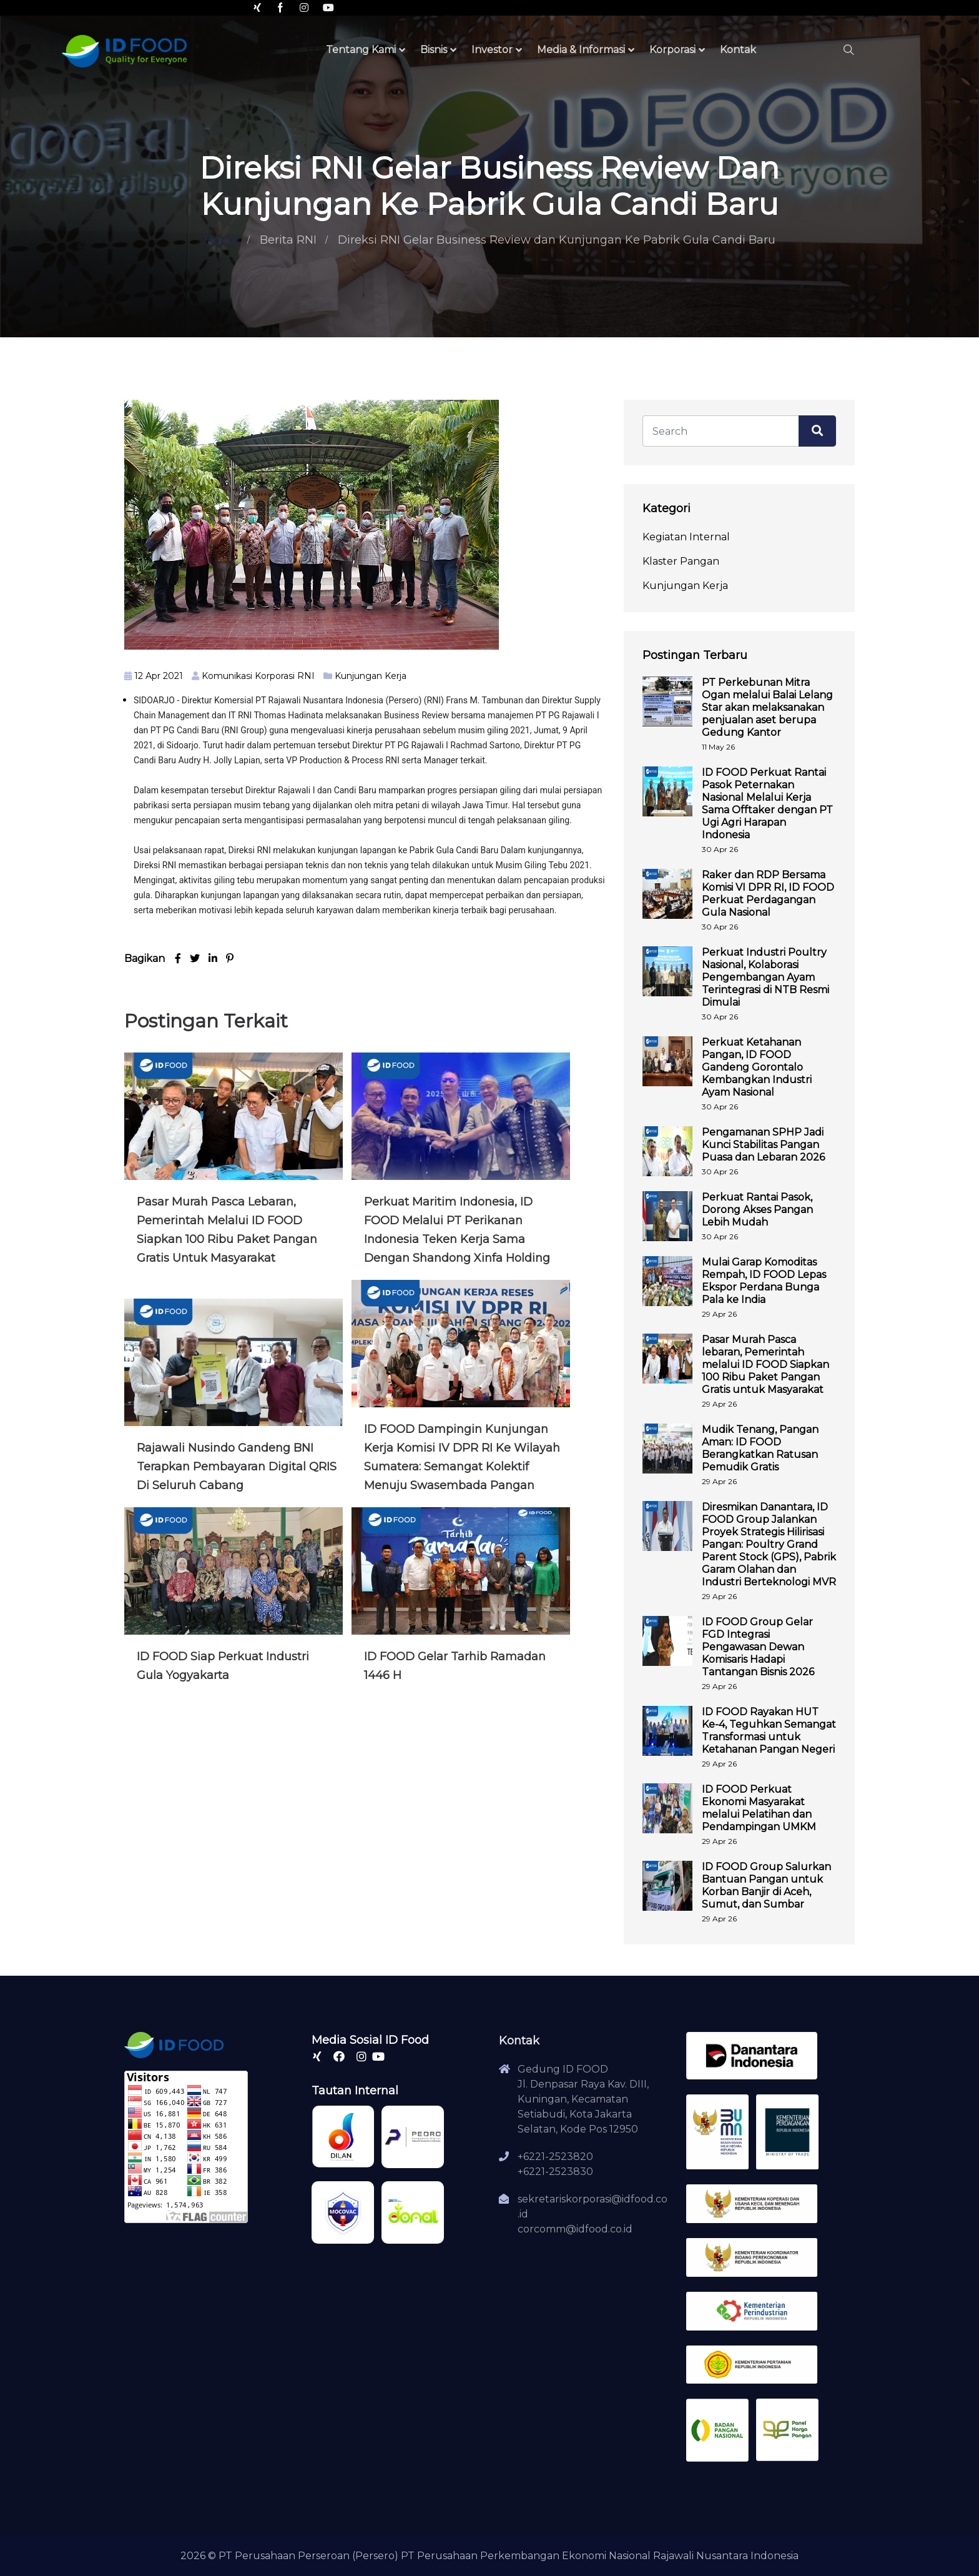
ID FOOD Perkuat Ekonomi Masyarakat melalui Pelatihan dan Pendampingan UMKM (759, 1808)
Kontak (738, 50)
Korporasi (672, 50)
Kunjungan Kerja (370, 675)
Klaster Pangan (680, 561)
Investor (492, 50)
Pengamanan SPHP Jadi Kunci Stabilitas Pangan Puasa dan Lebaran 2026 (763, 1144)
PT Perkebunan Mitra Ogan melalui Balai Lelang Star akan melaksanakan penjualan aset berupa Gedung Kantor (767, 707)
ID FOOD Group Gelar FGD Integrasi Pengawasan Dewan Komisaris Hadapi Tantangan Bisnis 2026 (758, 1647)
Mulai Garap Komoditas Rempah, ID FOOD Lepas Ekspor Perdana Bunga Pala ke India (764, 1280)
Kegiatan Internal (686, 537)
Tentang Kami (361, 50)
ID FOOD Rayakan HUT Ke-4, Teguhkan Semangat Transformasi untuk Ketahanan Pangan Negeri (769, 1730)
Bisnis (433, 50)
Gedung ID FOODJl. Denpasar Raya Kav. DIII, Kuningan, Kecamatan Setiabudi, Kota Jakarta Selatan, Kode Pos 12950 (583, 2099)
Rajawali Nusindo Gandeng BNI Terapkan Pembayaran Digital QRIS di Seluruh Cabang (237, 1466)
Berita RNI (288, 240)
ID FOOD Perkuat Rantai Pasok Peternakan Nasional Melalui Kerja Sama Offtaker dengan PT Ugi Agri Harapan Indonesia (767, 803)
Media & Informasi (581, 50)
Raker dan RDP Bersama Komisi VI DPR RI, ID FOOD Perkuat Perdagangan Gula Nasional (768, 893)
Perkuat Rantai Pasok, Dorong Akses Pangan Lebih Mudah (757, 1209)
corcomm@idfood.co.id (575, 2229)
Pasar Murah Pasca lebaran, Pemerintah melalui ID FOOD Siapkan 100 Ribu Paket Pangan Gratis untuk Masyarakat (765, 1364)
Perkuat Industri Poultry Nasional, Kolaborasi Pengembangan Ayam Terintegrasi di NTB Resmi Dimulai (765, 977)
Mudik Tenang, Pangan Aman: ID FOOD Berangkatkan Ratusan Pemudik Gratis (760, 1448)
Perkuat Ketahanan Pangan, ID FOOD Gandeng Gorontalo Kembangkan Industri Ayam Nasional (757, 1067)
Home (221, 240)
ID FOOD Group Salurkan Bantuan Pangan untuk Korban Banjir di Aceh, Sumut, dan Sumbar (766, 1885)
